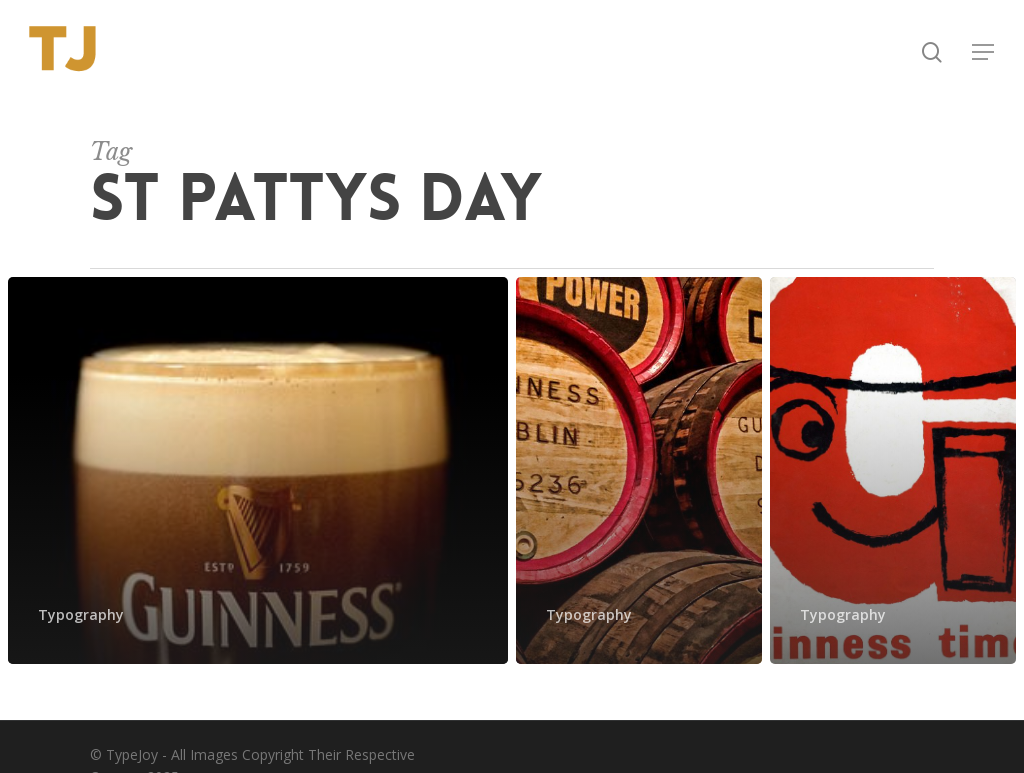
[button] (984, 52)
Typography (81, 614)
